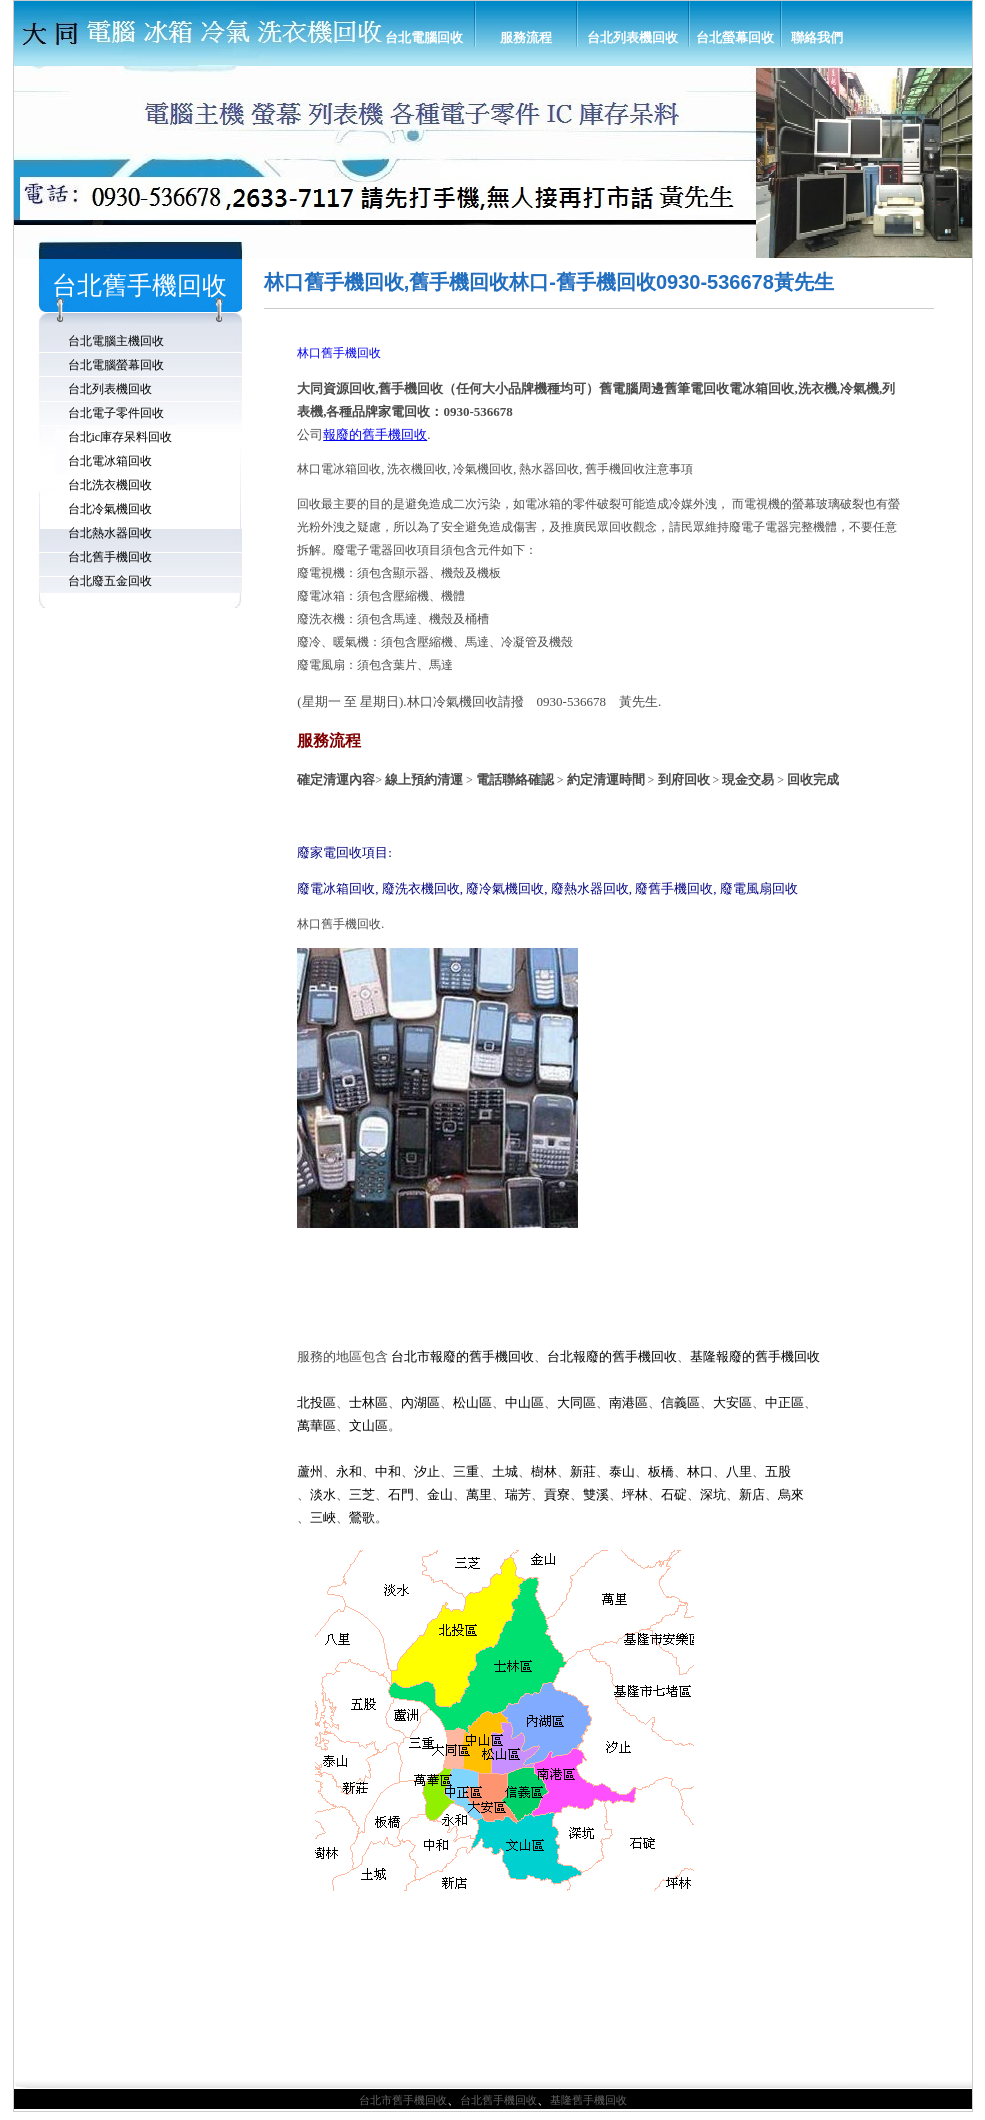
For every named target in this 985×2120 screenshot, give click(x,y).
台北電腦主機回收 (116, 341)
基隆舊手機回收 (588, 2100)
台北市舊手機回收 (403, 2100)
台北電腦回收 (424, 37)
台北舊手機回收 (110, 557)
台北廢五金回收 (110, 581)
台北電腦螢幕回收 (116, 365)
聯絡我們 (817, 37)
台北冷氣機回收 (110, 509)
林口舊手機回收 (339, 353)
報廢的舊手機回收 (375, 434)
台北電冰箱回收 (110, 461)
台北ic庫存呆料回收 (120, 437)
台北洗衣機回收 (110, 485)
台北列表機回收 (632, 37)
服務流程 (526, 37)
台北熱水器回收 (110, 533)
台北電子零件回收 (116, 413)
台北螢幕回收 (735, 37)
